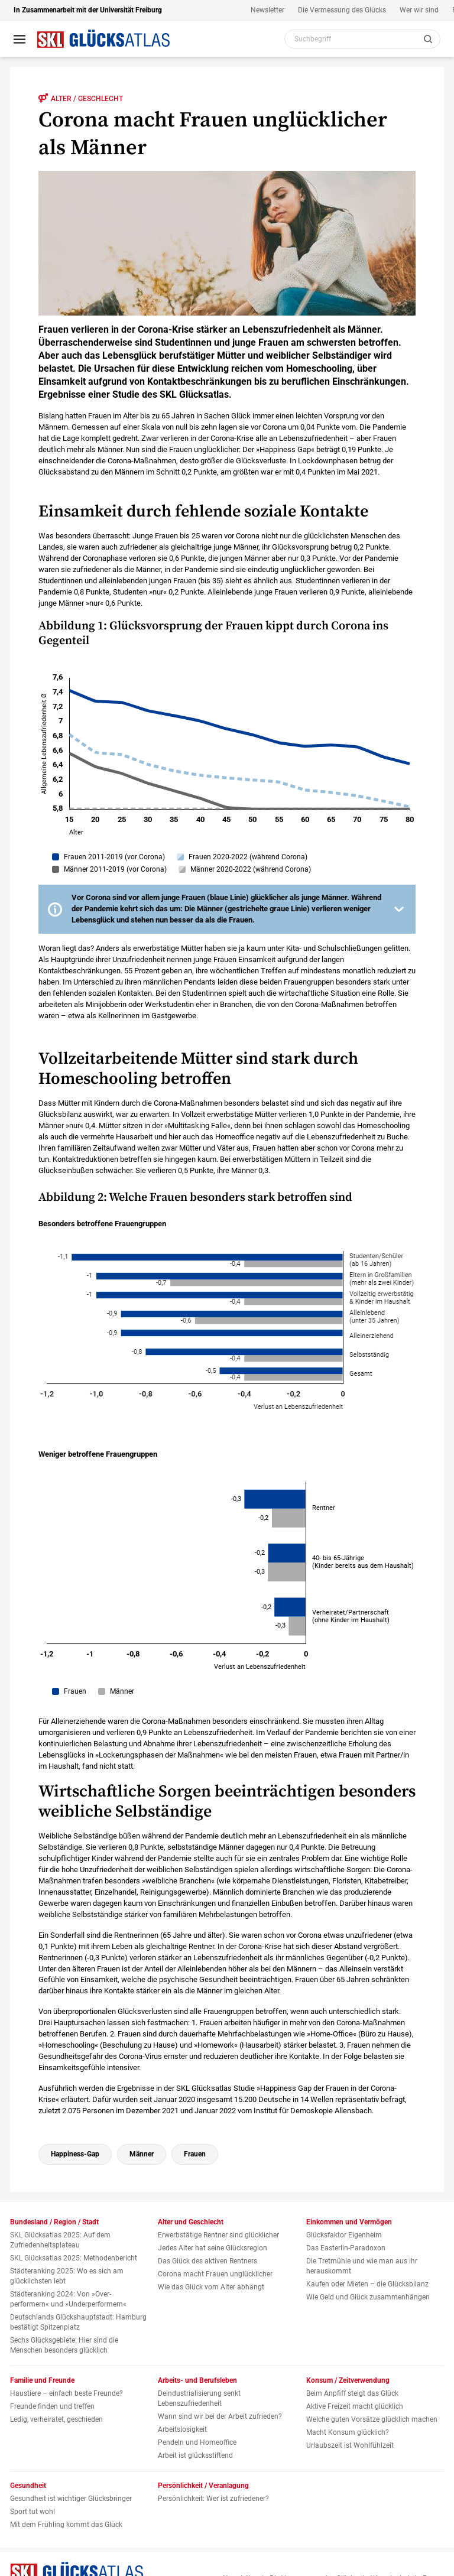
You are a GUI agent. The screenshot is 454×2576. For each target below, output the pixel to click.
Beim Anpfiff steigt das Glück (352, 2393)
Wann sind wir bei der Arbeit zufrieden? (220, 2416)
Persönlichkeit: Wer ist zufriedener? (213, 2498)
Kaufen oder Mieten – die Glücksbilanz (367, 2284)
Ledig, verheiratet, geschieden (56, 2419)
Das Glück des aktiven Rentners (207, 2261)
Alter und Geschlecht (190, 2222)
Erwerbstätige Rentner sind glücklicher (218, 2235)
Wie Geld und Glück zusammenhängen (368, 2297)
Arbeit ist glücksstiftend (195, 2455)
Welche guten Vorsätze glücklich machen (371, 2419)
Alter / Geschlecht (80, 98)
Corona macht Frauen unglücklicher (215, 2274)
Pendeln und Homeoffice (197, 2442)
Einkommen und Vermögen (349, 2222)
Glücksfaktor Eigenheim (344, 2235)
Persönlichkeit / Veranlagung (203, 2485)
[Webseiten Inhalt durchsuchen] (362, 39)
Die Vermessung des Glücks (342, 10)
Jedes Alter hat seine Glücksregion (212, 2248)
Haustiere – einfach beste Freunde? (66, 2393)
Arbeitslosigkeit (182, 2429)
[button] (227, 909)
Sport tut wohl (32, 2511)
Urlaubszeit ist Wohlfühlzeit (350, 2445)
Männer (141, 2154)
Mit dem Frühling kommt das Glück (66, 2524)
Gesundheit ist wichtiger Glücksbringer (71, 2498)
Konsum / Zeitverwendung (348, 2380)
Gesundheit (28, 2485)
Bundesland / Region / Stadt (54, 2222)
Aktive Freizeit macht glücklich (354, 2406)
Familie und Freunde (42, 2380)
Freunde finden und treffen (52, 2406)
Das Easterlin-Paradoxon (345, 2248)
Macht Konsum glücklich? (347, 2432)
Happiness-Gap (75, 2154)
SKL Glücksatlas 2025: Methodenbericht (73, 2258)
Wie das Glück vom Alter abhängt (211, 2287)
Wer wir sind (419, 10)
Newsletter (267, 10)
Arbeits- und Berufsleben (197, 2380)
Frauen (195, 2154)
